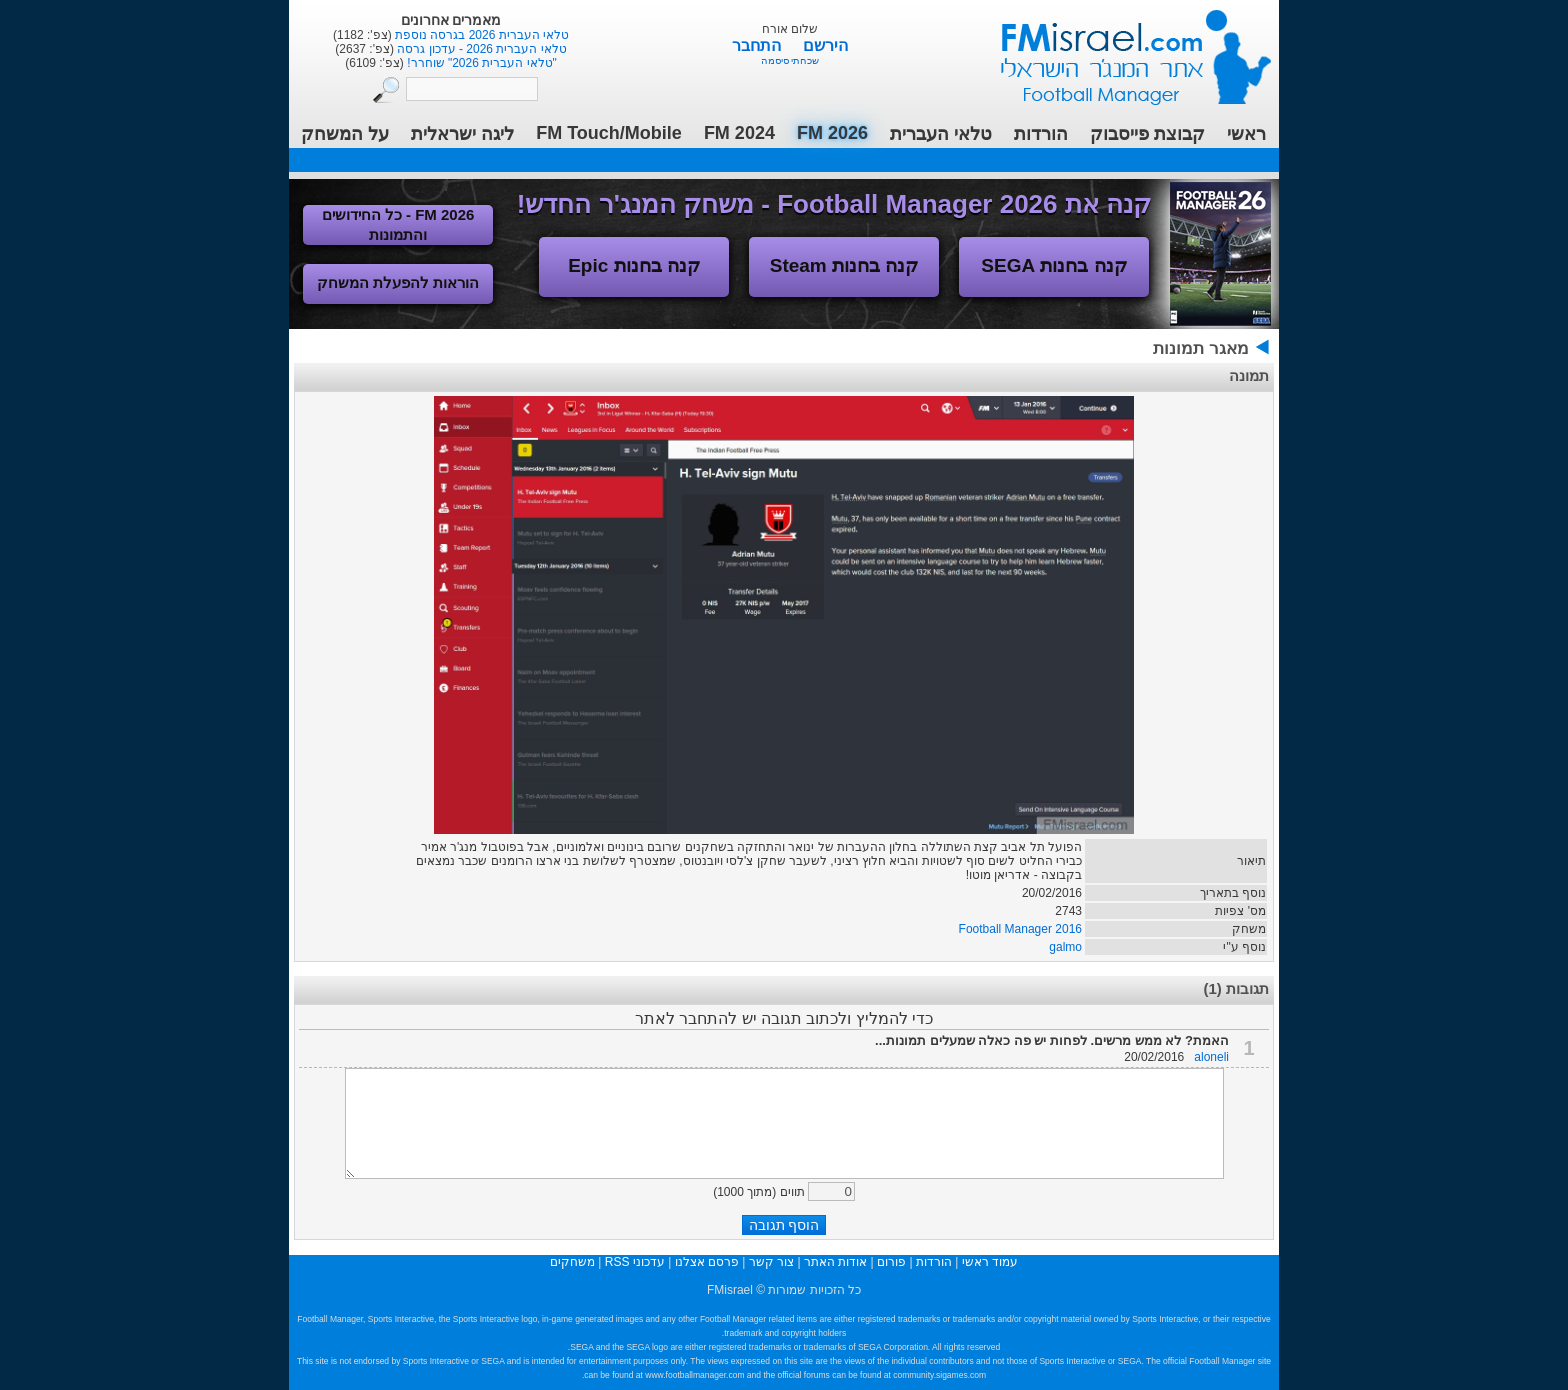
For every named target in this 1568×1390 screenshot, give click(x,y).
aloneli (1211, 1057)
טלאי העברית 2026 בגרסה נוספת (480, 35)
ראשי (1246, 134)
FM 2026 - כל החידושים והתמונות (398, 224)
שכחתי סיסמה (790, 60)
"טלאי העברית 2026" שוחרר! (480, 63)
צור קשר (771, 1262)
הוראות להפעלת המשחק (398, 282)
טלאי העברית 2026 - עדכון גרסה (480, 49)
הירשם (825, 45)
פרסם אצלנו (707, 1262)
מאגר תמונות (1201, 348)
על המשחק (345, 134)
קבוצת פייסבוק (1147, 134)
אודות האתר (835, 1262)
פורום (891, 1262)
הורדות (1041, 134)
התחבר (758, 45)
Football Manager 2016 (1020, 929)
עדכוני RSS (635, 1262)
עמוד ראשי (1123, 49)
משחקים (572, 1262)
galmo (1065, 947)
